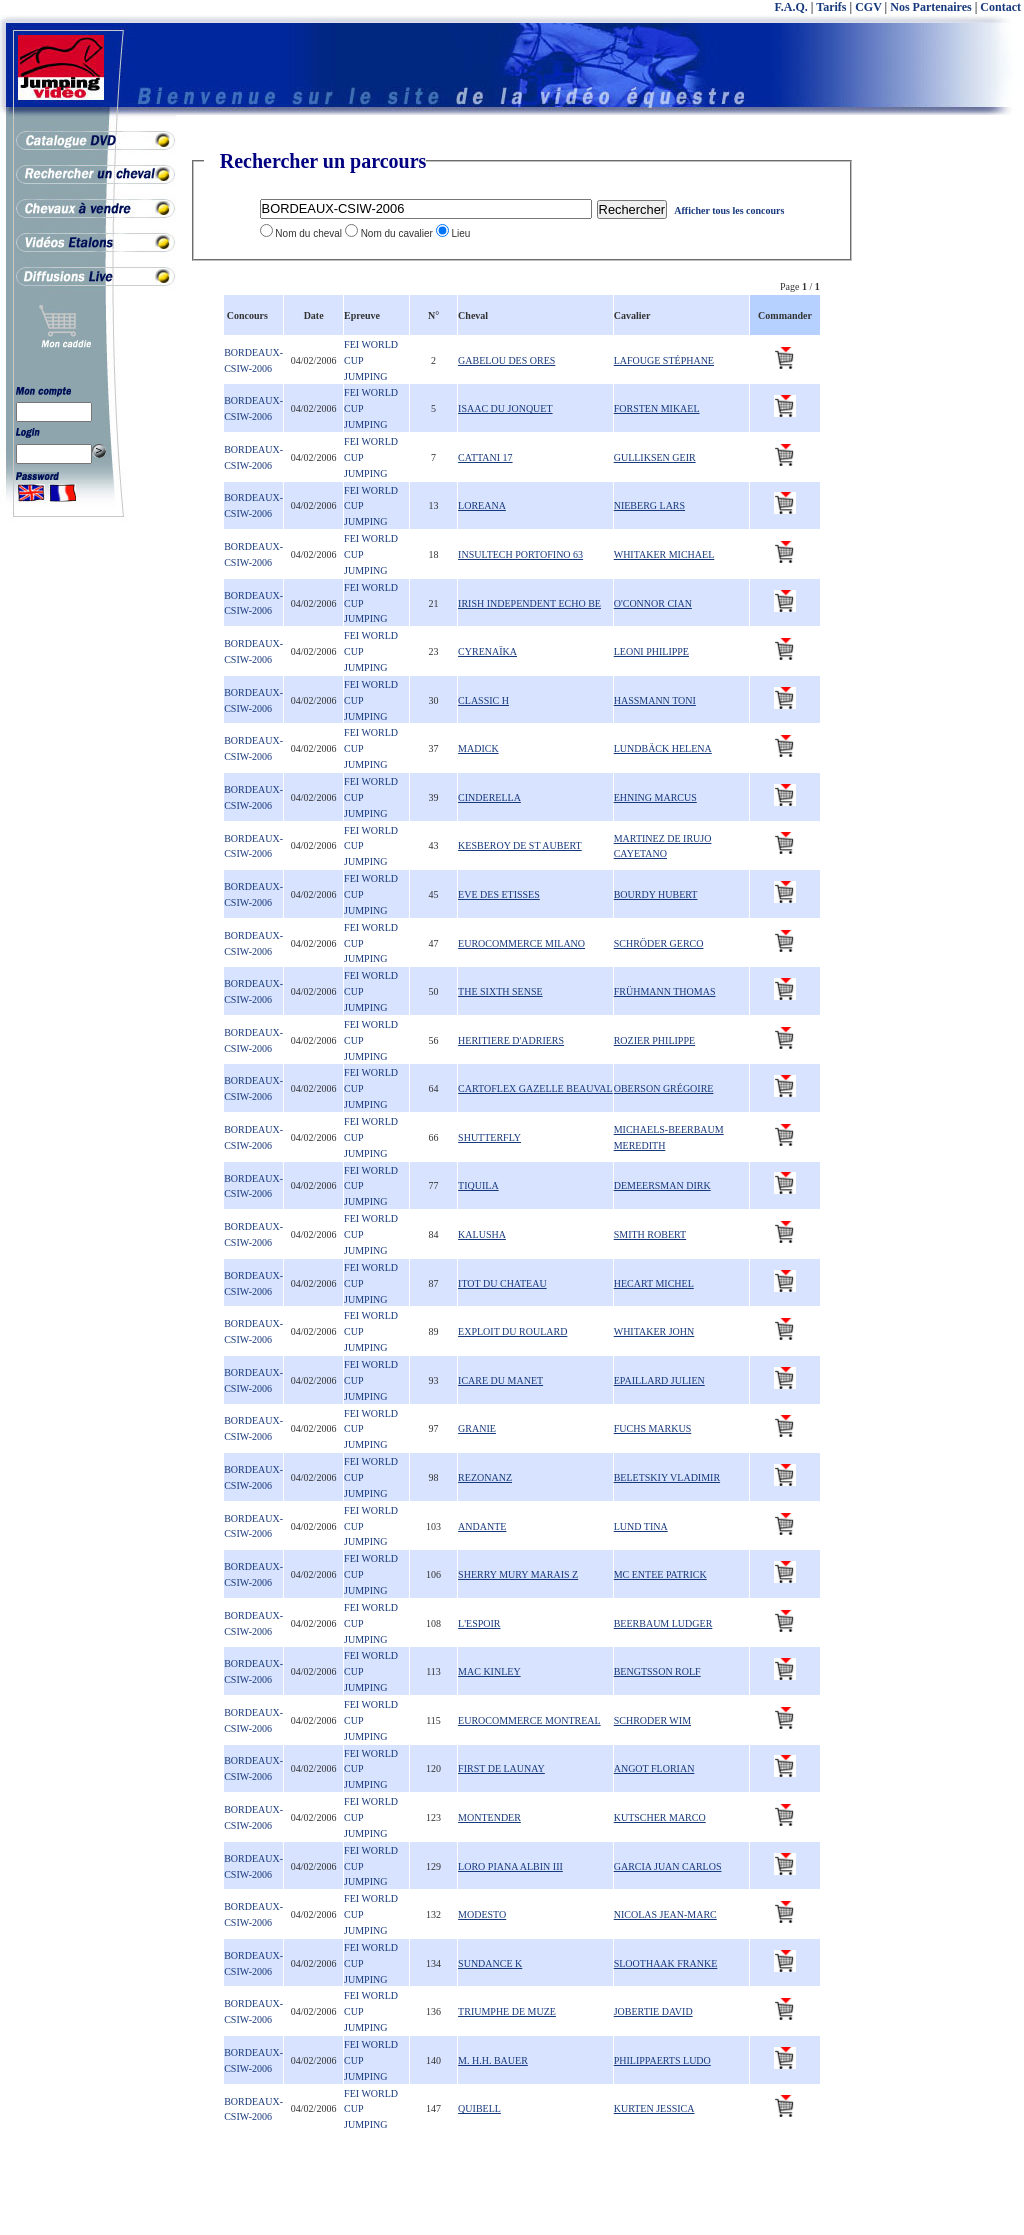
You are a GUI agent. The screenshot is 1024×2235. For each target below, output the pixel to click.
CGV (868, 7)
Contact (1000, 7)
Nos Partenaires (930, 7)
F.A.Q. (791, 7)
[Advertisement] (944, 450)
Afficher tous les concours (729, 210)
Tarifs (831, 7)
